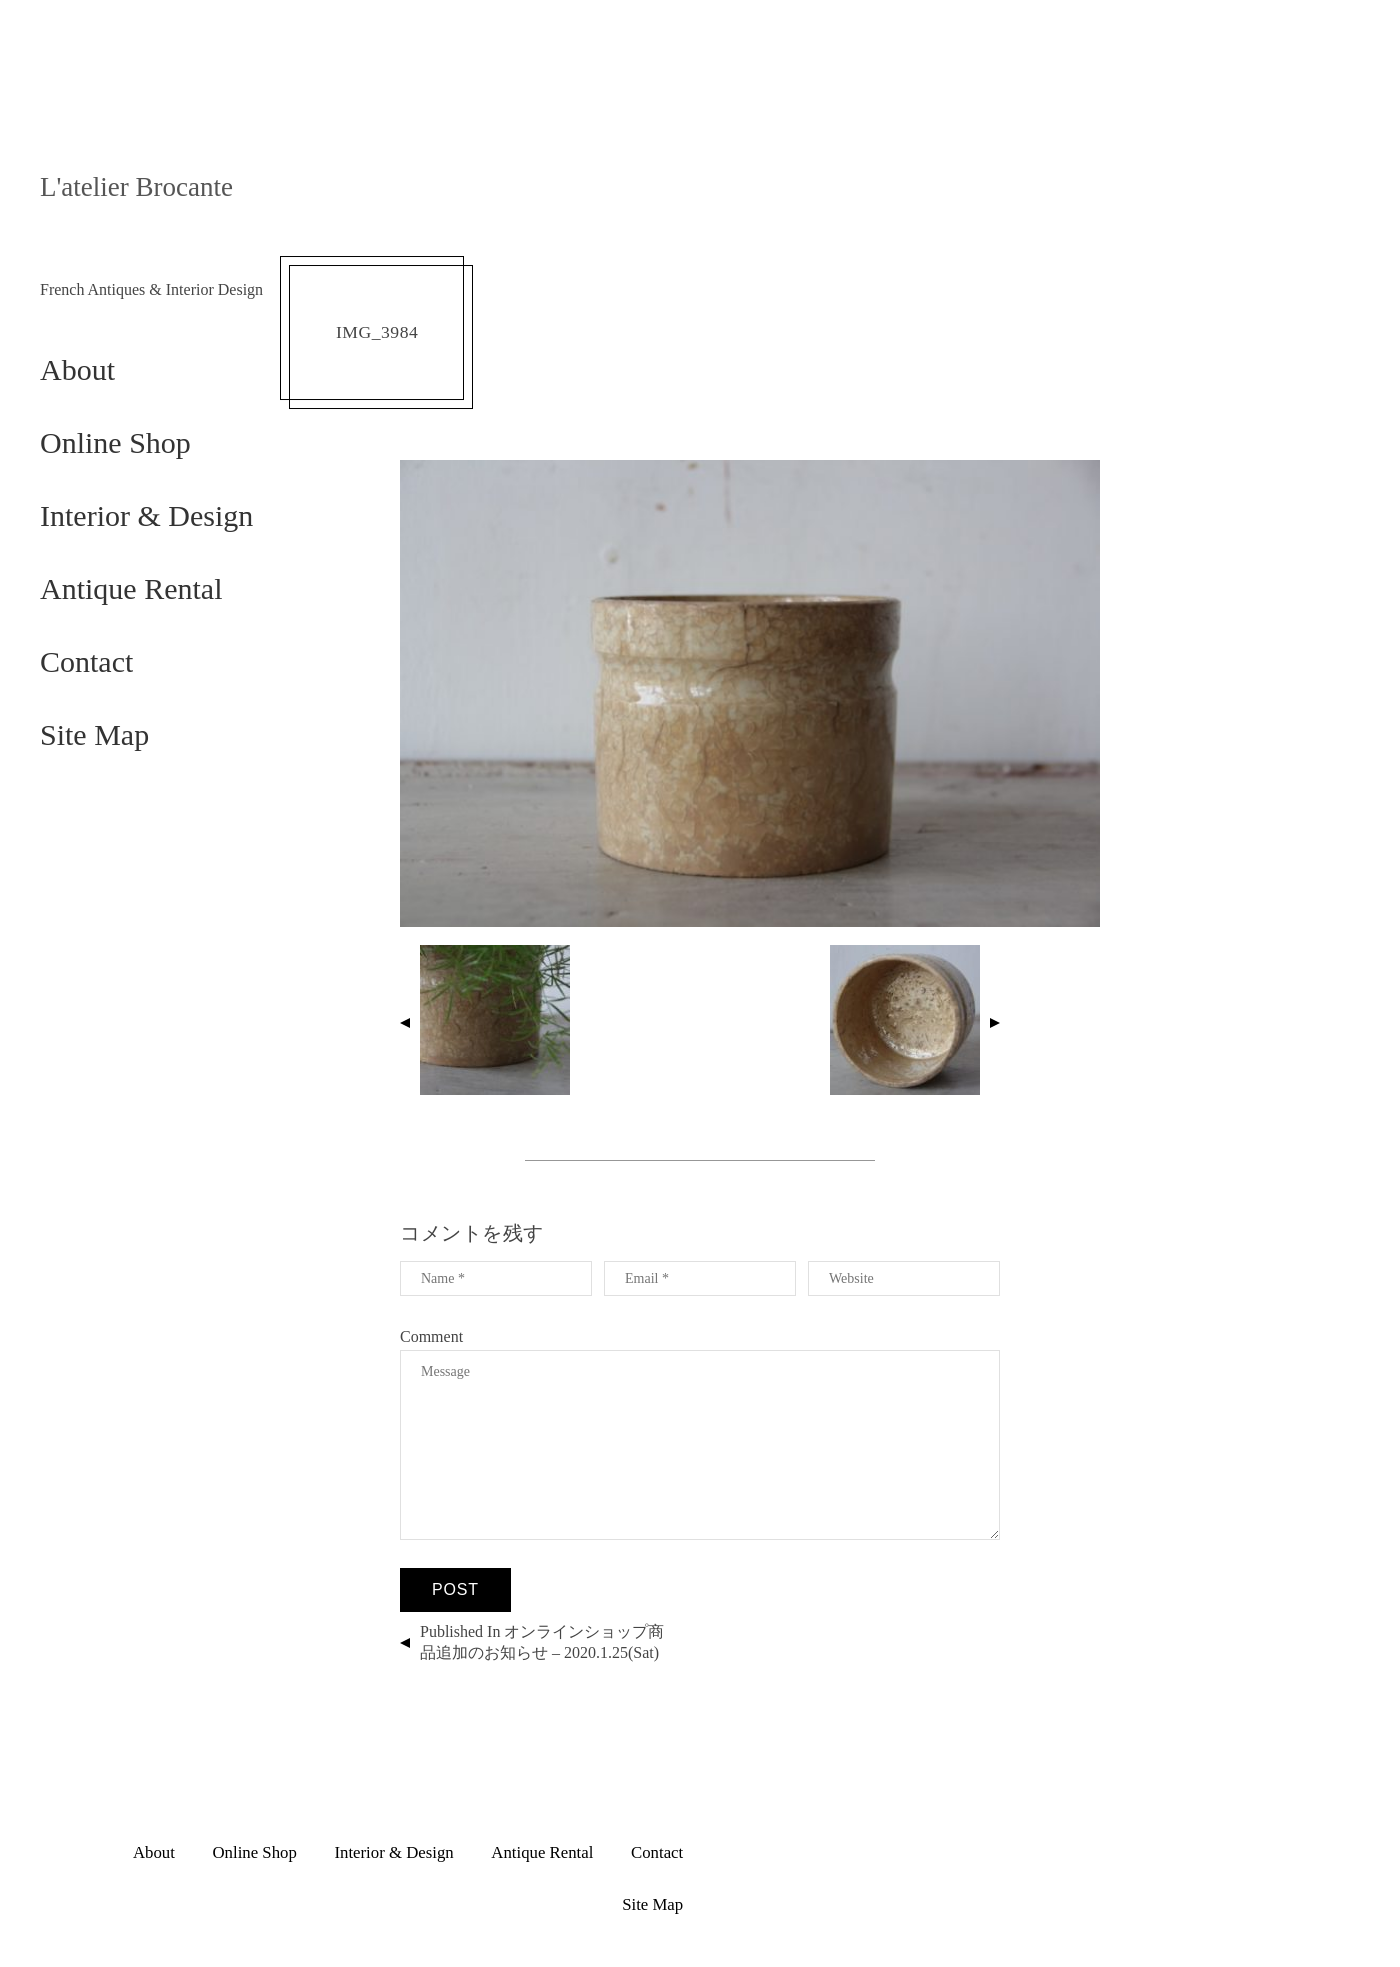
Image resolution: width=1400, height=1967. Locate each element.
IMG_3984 (377, 332)
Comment (431, 1336)
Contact (86, 661)
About (77, 369)
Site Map (94, 734)
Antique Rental (131, 588)
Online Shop (115, 442)
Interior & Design (146, 515)
